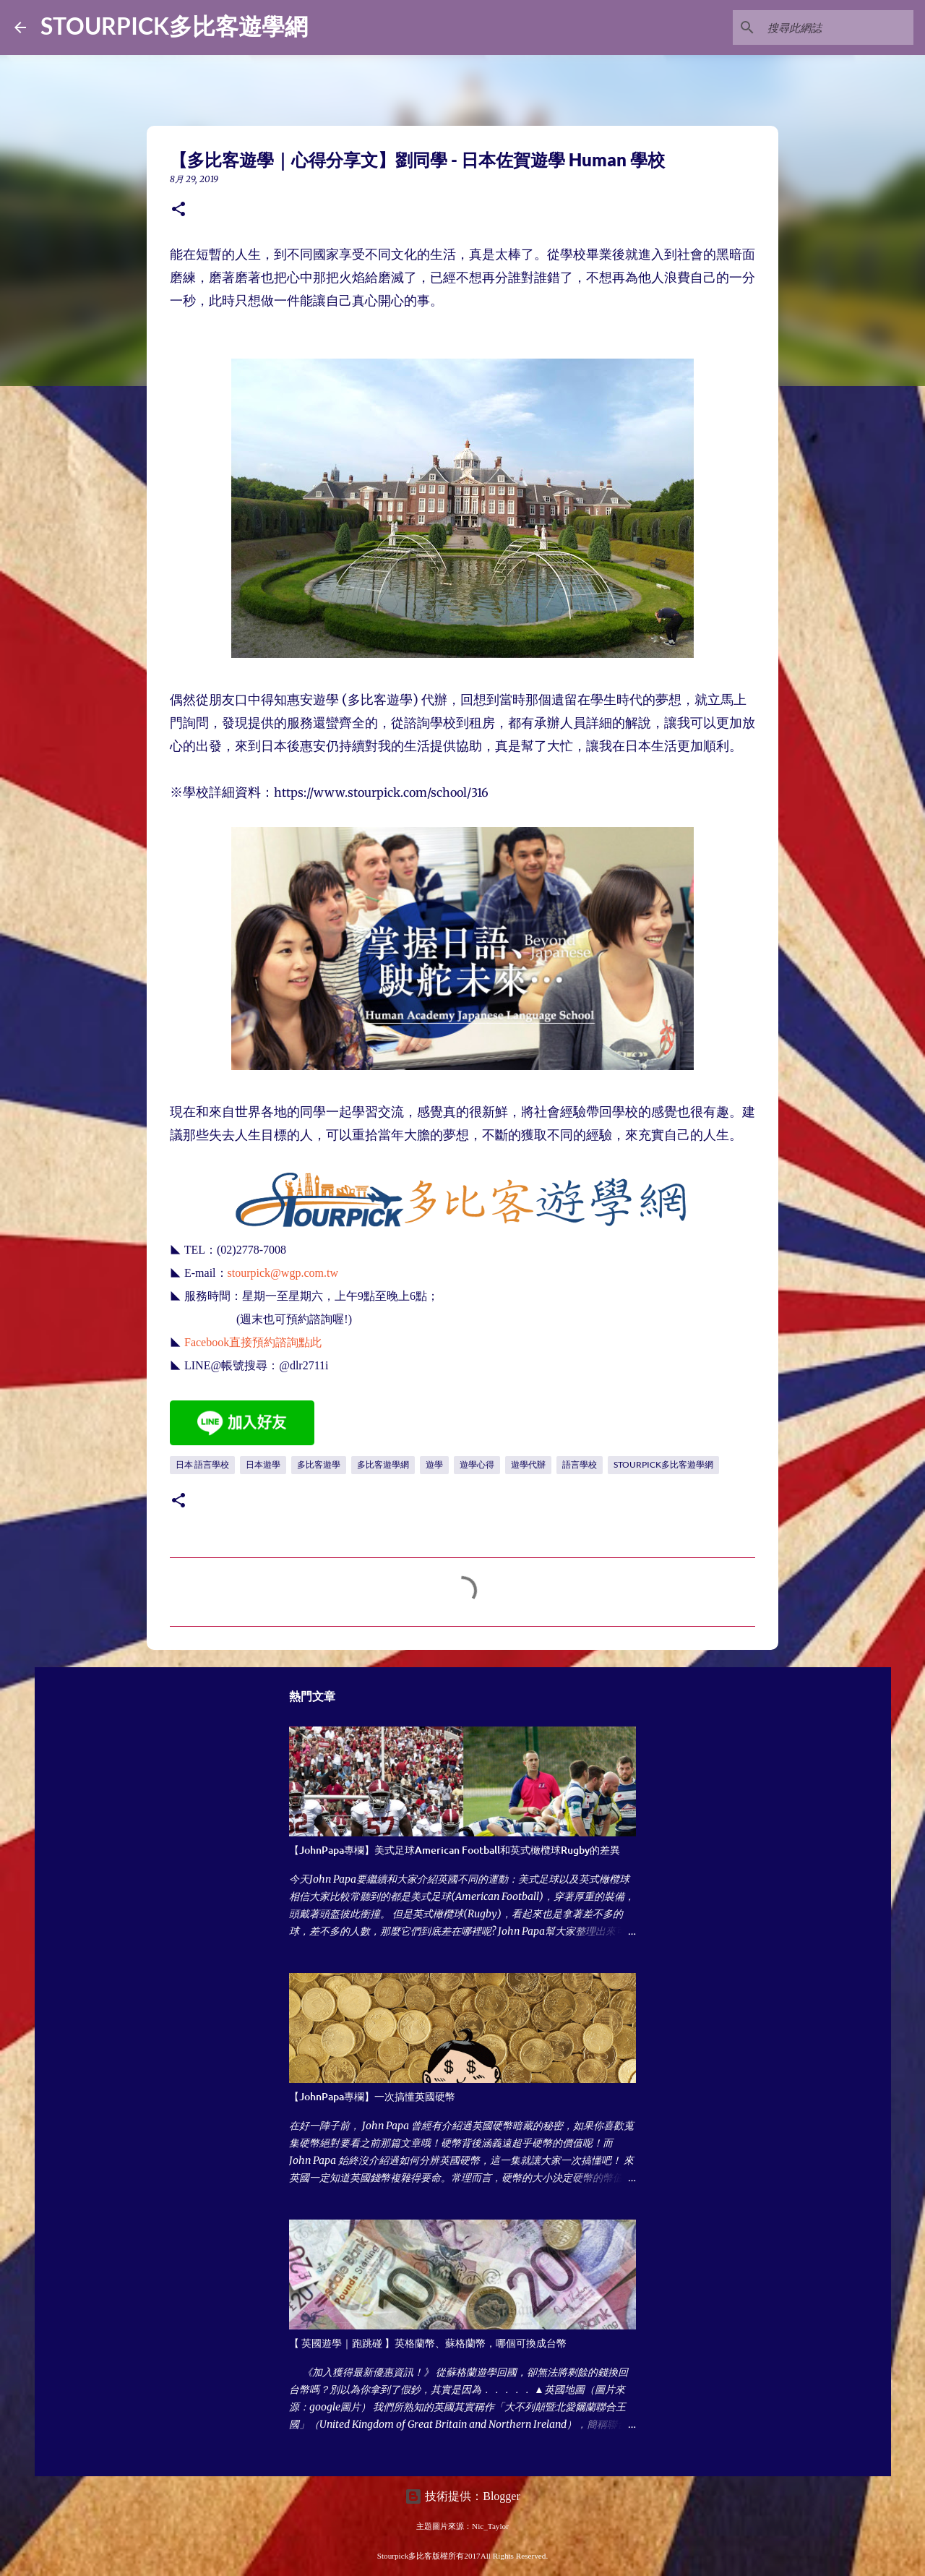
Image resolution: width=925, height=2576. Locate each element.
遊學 (434, 1464)
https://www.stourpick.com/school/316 (381, 792)
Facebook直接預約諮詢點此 (253, 1342)
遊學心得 (477, 1464)
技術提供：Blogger (462, 2496)
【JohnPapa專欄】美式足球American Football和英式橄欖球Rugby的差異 (454, 1850)
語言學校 (579, 1464)
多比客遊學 (318, 1464)
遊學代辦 (528, 1464)
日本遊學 (263, 1464)
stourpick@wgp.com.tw (283, 1273)
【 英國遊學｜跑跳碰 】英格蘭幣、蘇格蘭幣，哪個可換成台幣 (428, 2343)
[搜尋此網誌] (837, 27)
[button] (178, 210)
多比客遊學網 (383, 1464)
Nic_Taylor (490, 2526)
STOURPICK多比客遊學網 (174, 26)
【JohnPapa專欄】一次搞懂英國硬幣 (372, 2096)
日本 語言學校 (202, 1464)
